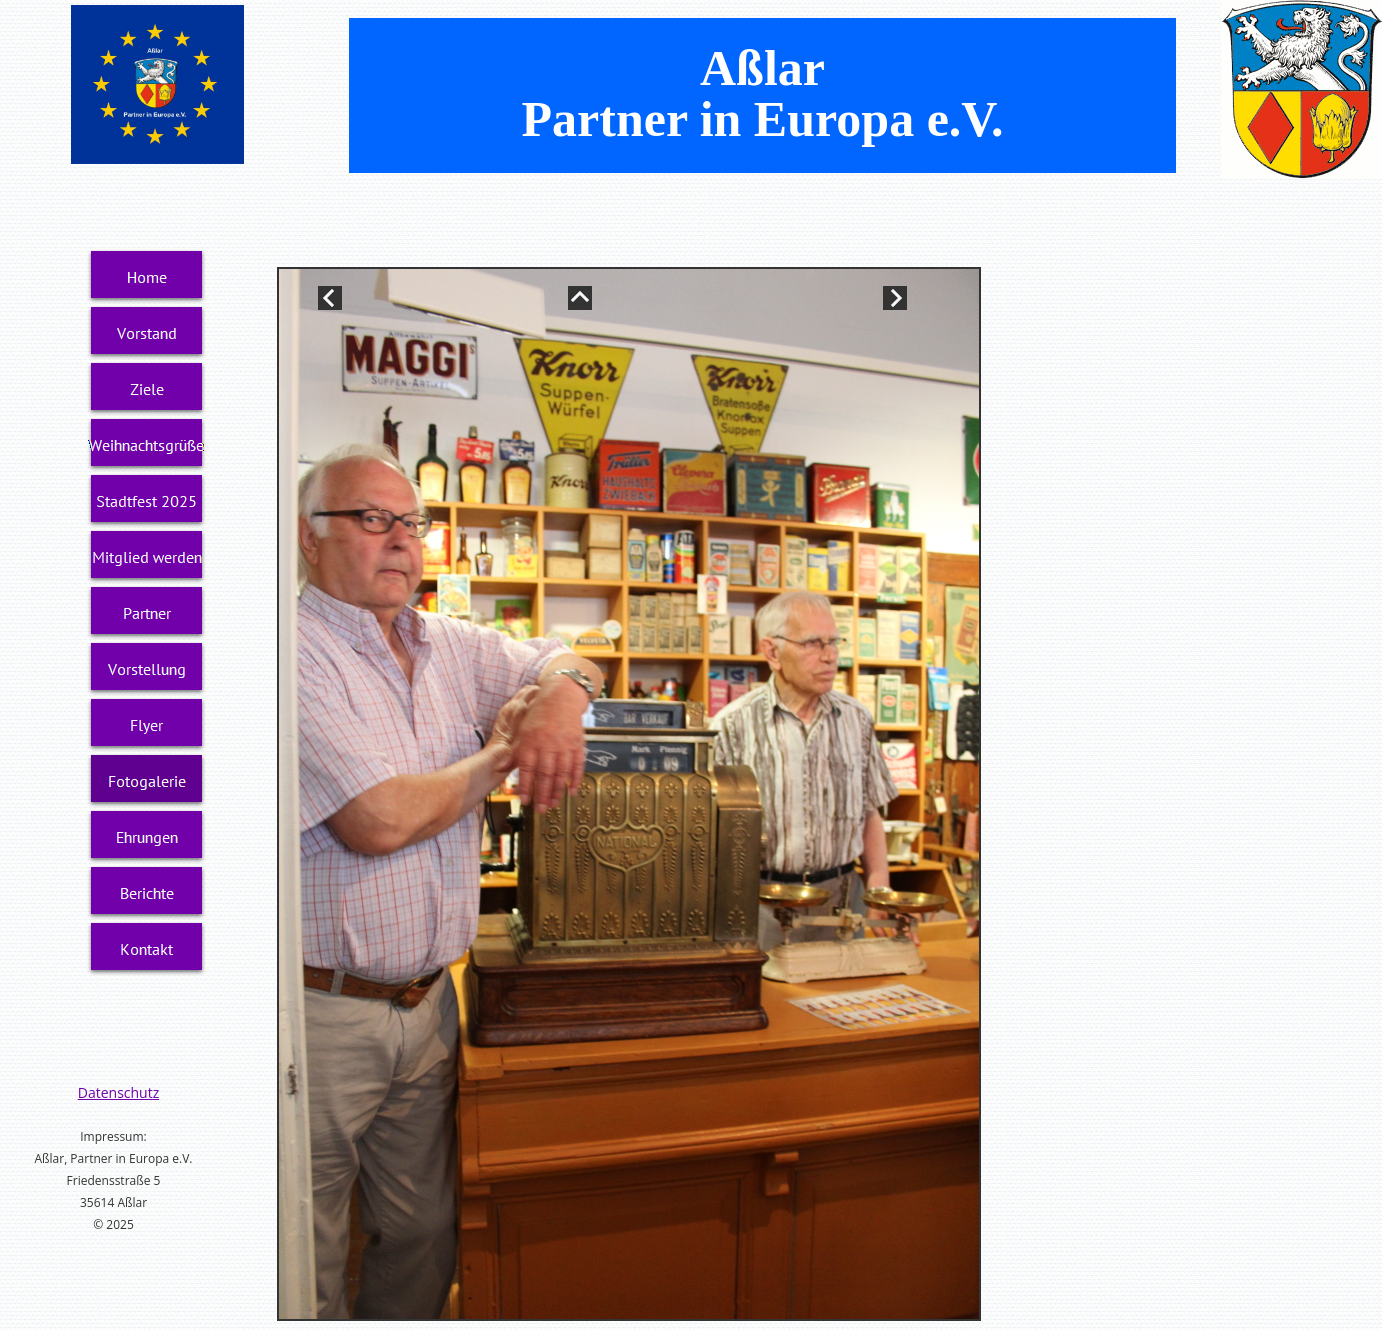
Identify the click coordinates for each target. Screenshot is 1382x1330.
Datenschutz (118, 1092)
